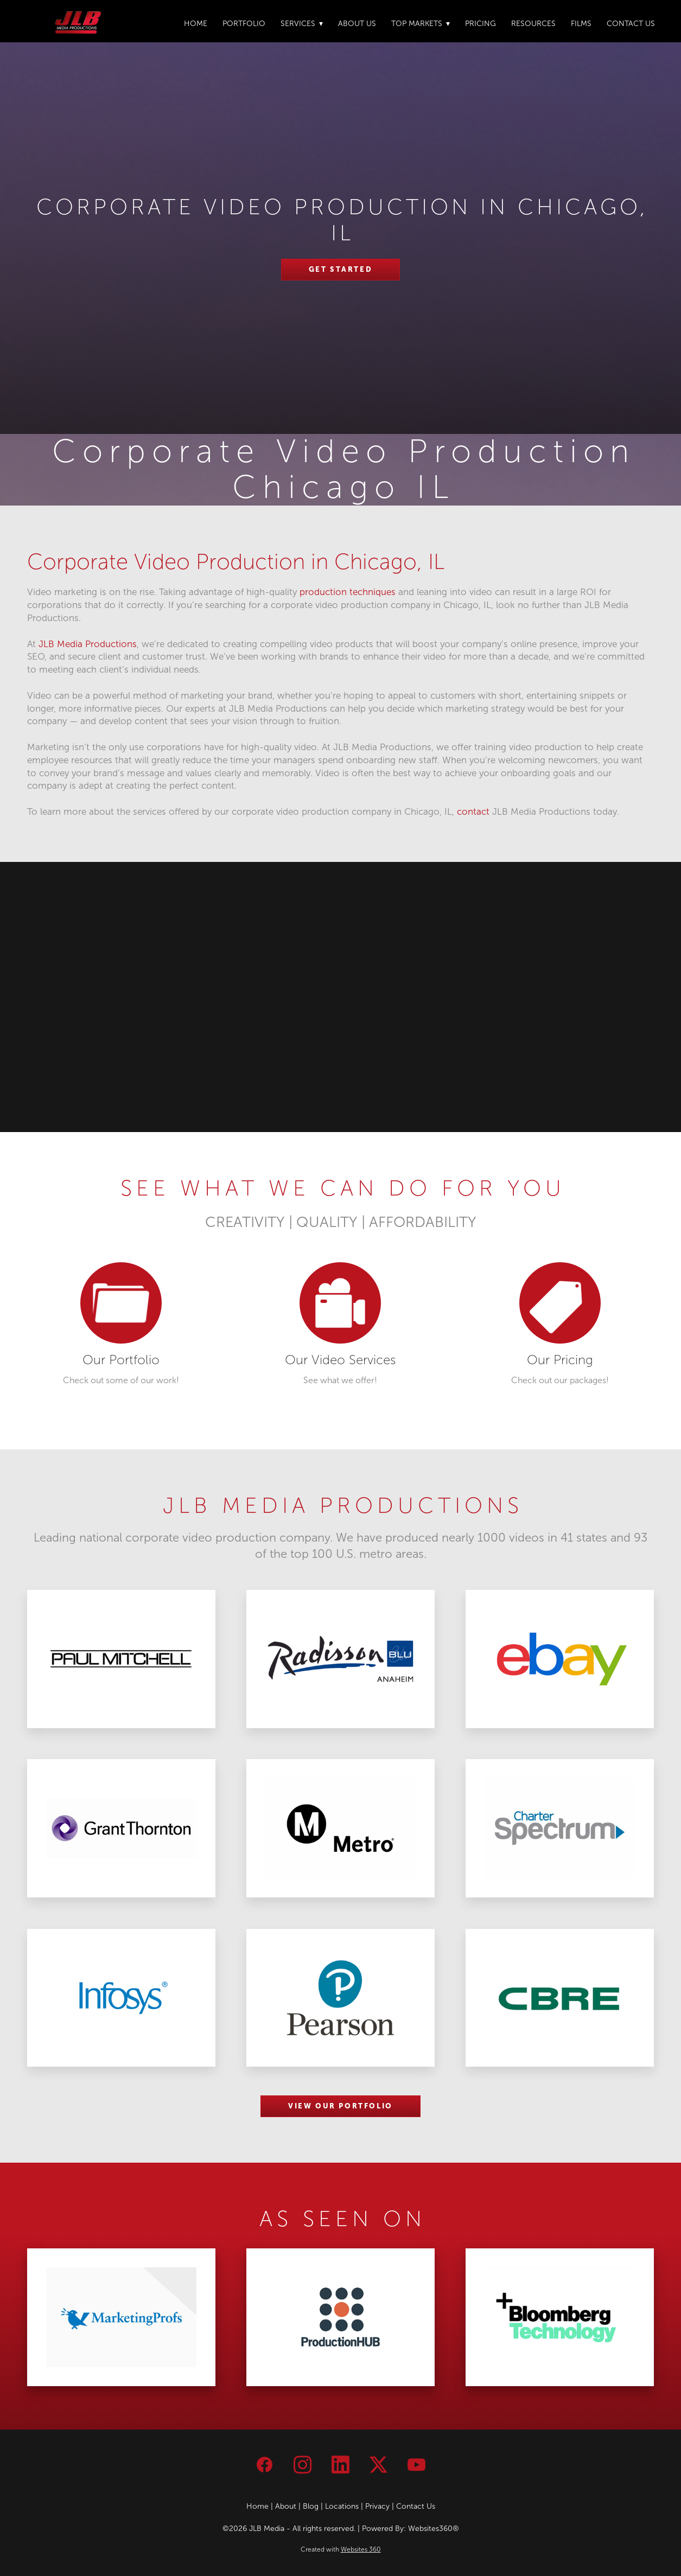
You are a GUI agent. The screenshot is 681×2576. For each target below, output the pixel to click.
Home (195, 24)
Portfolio (243, 24)
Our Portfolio (121, 1360)
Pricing (480, 24)
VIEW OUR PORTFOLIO (340, 2106)
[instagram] (302, 2464)
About (285, 2506)
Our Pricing (560, 1360)
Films (581, 24)
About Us (357, 24)
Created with (341, 2549)
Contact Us (631, 24)
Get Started (341, 269)
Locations (342, 2506)
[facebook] (264, 2464)
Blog (311, 2506)
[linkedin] (340, 2464)
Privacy (377, 2506)
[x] (378, 2464)
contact (473, 812)
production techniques (348, 592)
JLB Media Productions (88, 644)
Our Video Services (340, 1360)
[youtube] (416, 2464)
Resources (533, 24)
